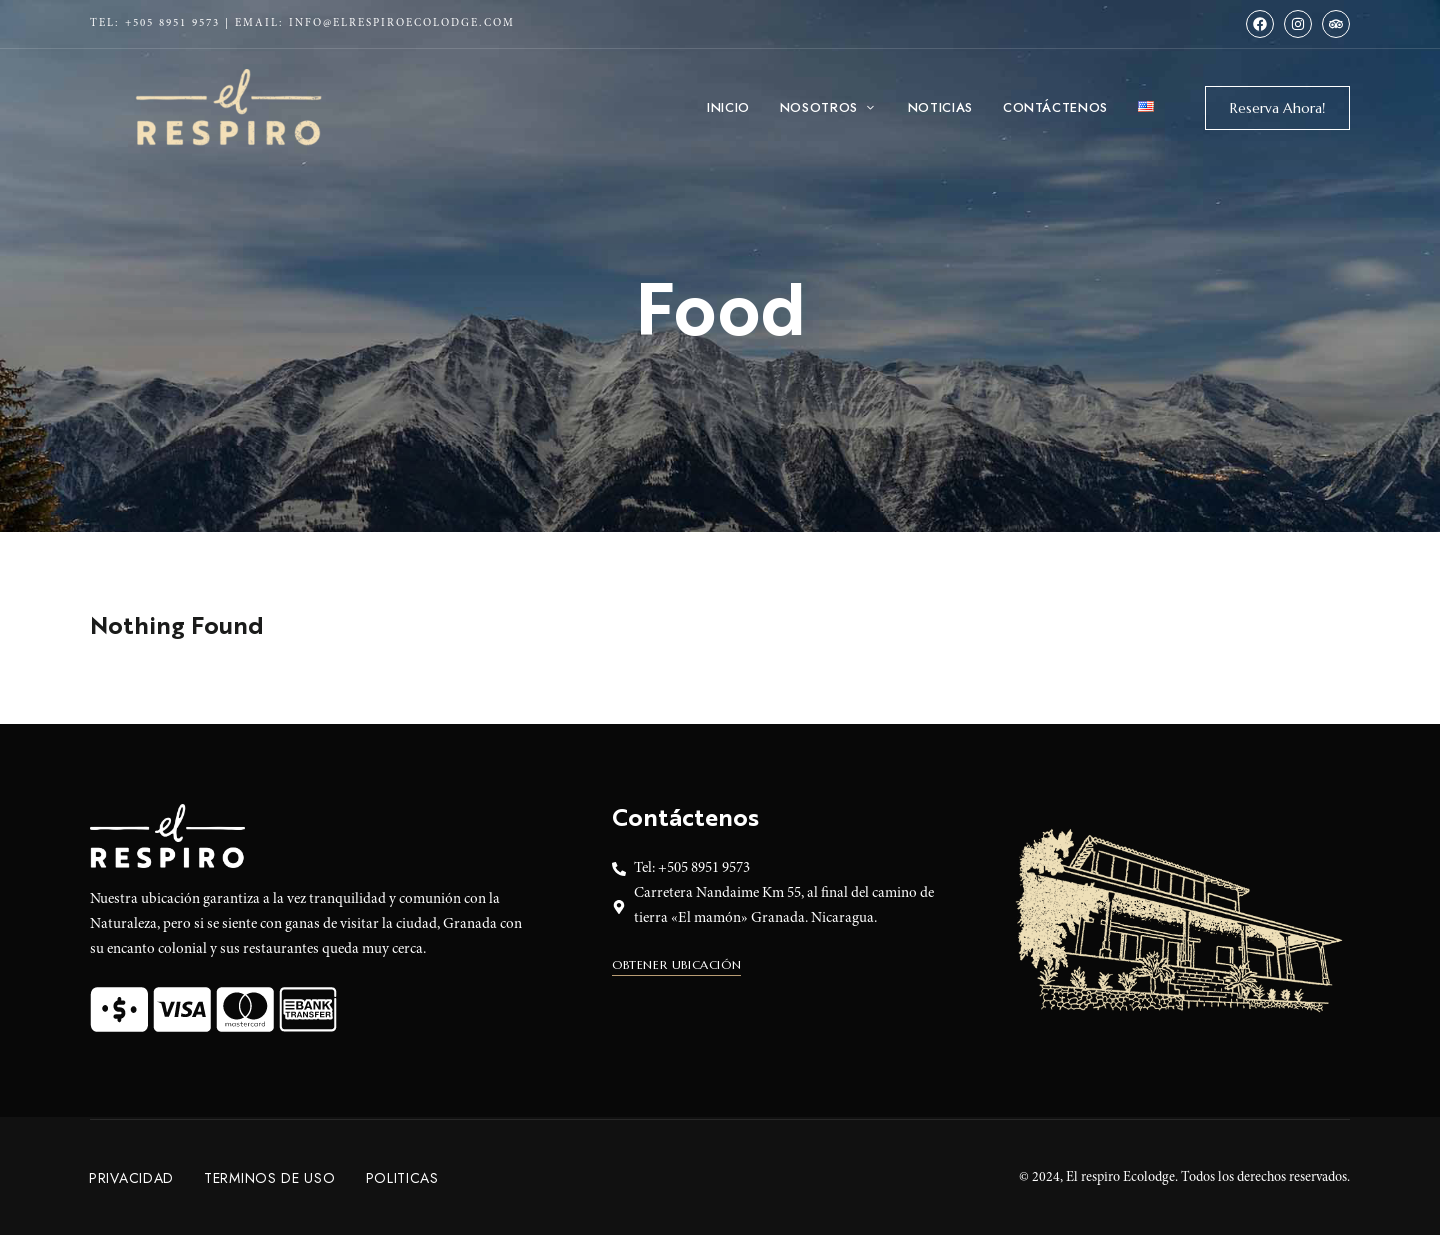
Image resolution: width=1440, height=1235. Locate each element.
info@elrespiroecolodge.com (402, 23)
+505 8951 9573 (172, 23)
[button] (1277, 108)
